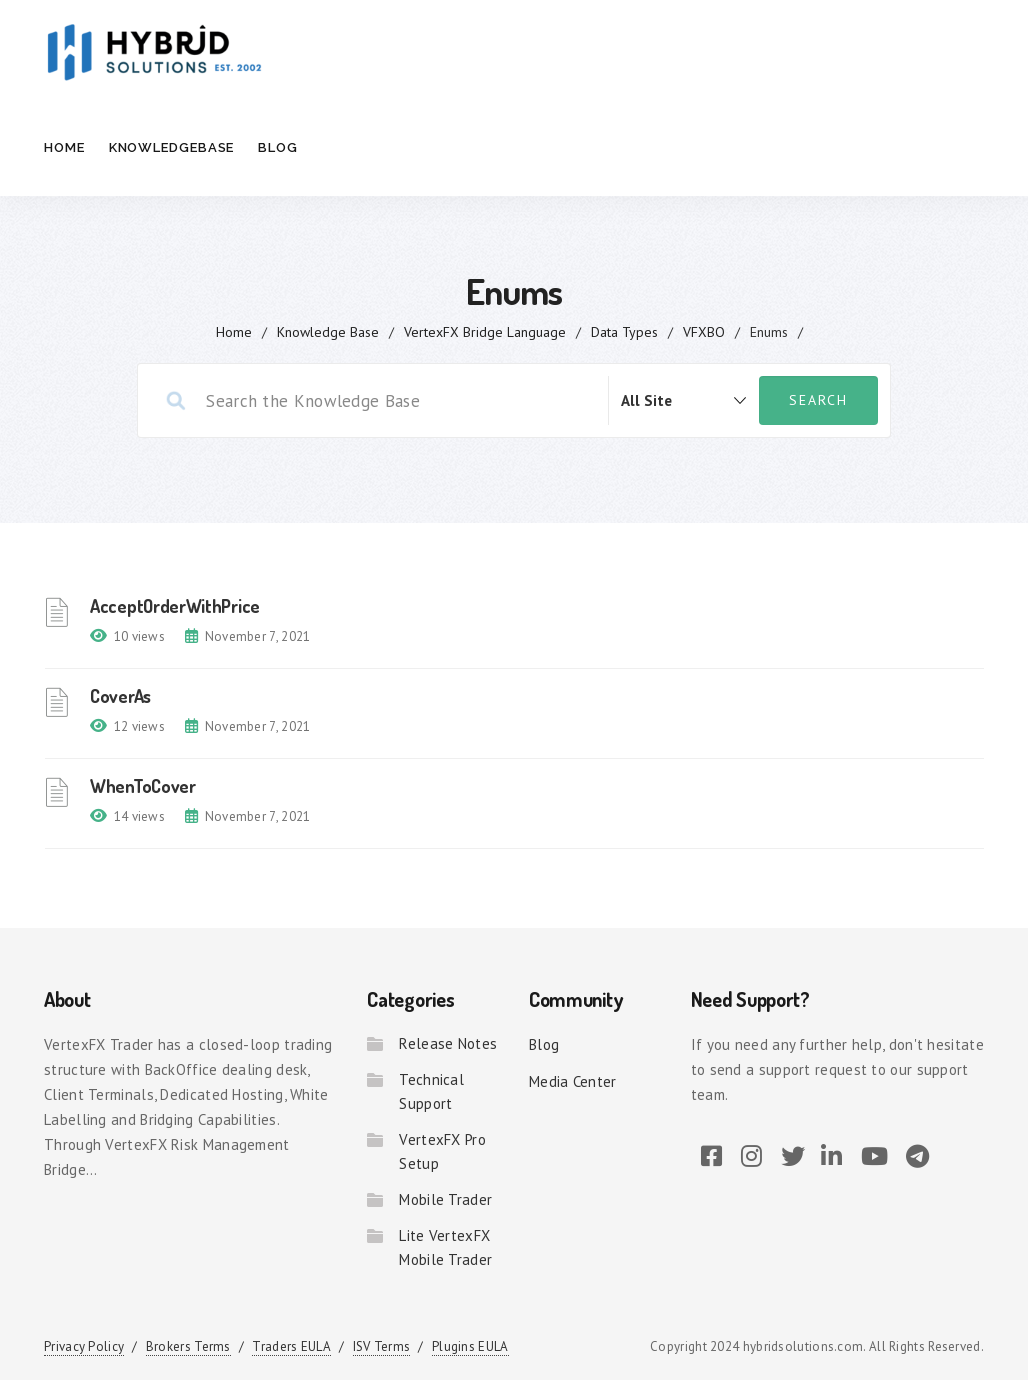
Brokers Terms (188, 1346)
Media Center (573, 1081)
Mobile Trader (445, 1199)
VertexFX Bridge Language (485, 332)
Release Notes (448, 1043)
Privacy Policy (84, 1346)
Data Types (624, 332)
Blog (278, 147)
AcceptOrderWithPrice (175, 606)
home (234, 332)
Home (64, 147)
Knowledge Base (328, 332)
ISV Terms (382, 1346)
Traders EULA (291, 1346)
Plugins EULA (470, 1346)
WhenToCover (143, 786)
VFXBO (704, 332)
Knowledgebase (172, 147)
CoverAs (120, 696)
